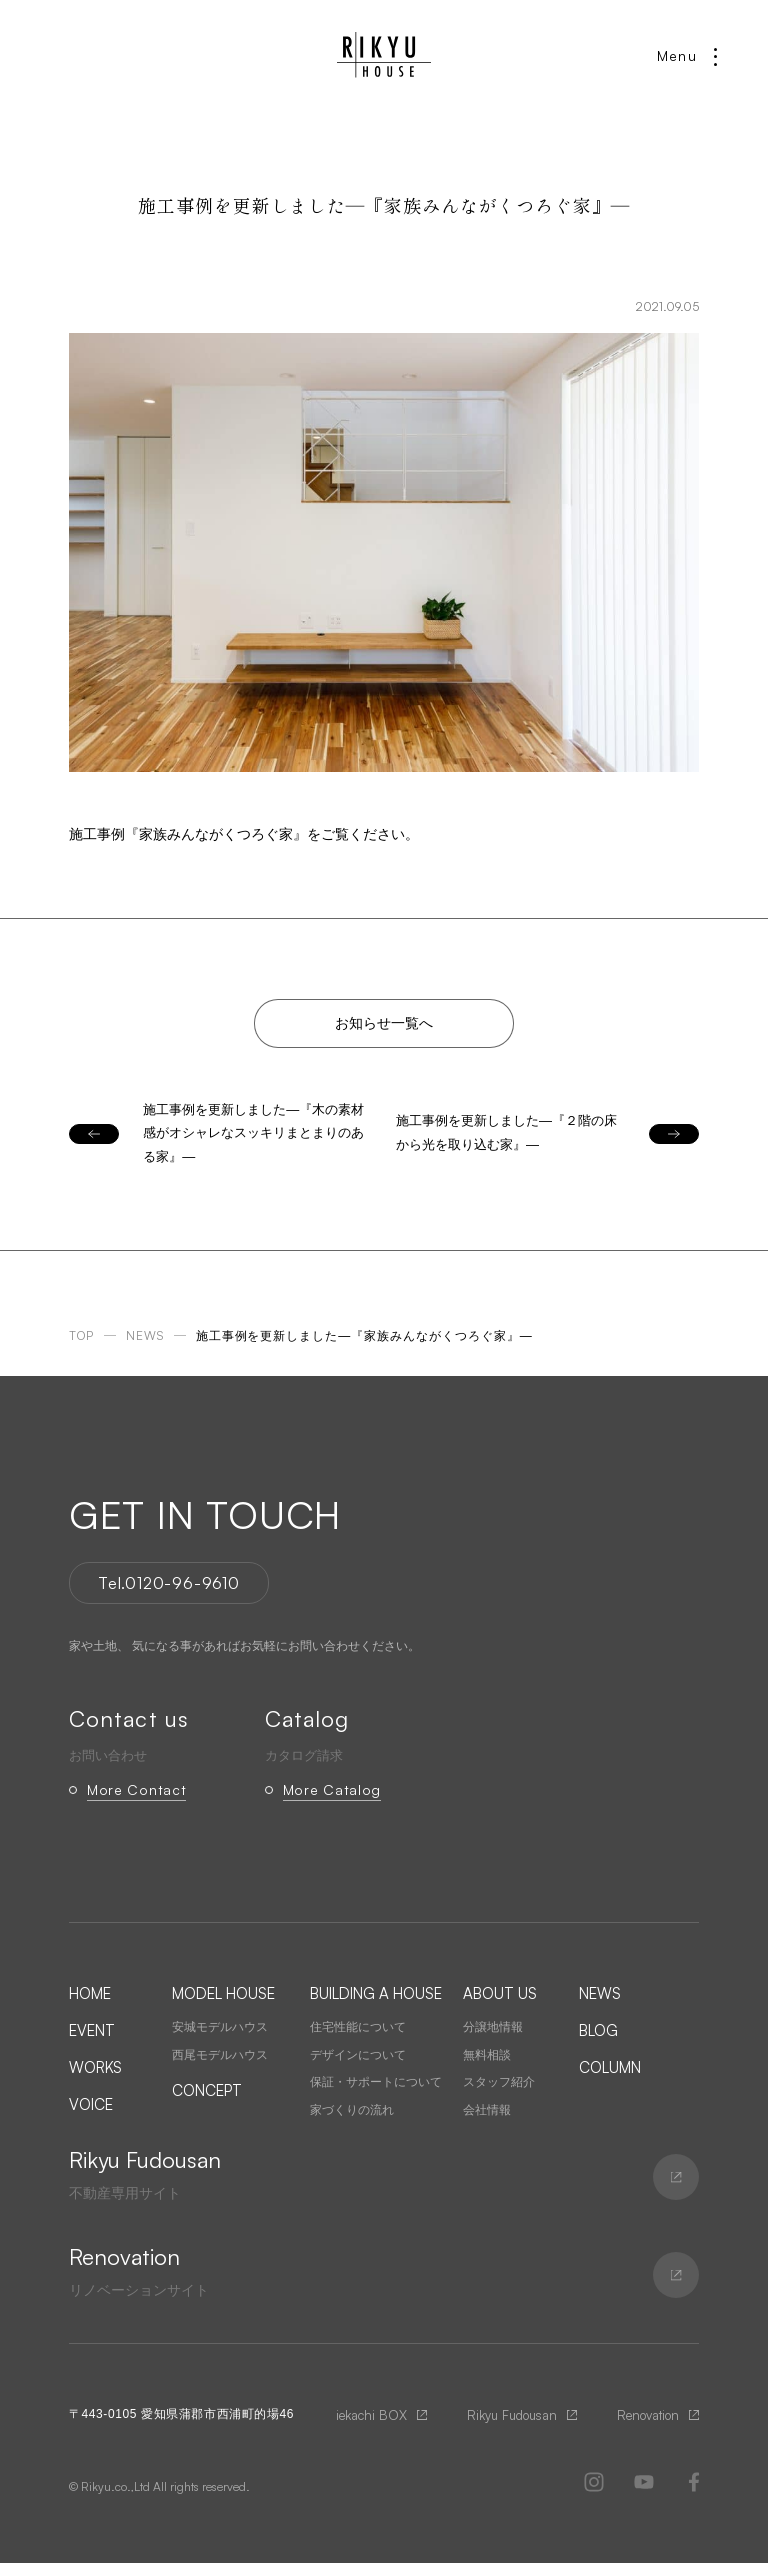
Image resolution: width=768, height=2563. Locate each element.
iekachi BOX (371, 2415)
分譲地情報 (493, 2027)
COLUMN (610, 2067)
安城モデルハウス (220, 2027)
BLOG (598, 2030)
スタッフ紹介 (499, 2082)
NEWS (600, 1993)
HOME (90, 1993)
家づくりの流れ (352, 2110)
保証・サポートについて (376, 2082)
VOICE (91, 2104)
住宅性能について (358, 2027)
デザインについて (358, 2055)
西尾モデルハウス (220, 2055)
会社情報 (487, 2110)
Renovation (648, 2415)
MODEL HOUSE (223, 1993)
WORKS (95, 2067)
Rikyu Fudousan (512, 2415)
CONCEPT (207, 2090)
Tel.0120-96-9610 (169, 1583)
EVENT (92, 2030)
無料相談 (487, 2055)
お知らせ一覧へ (384, 1023)
